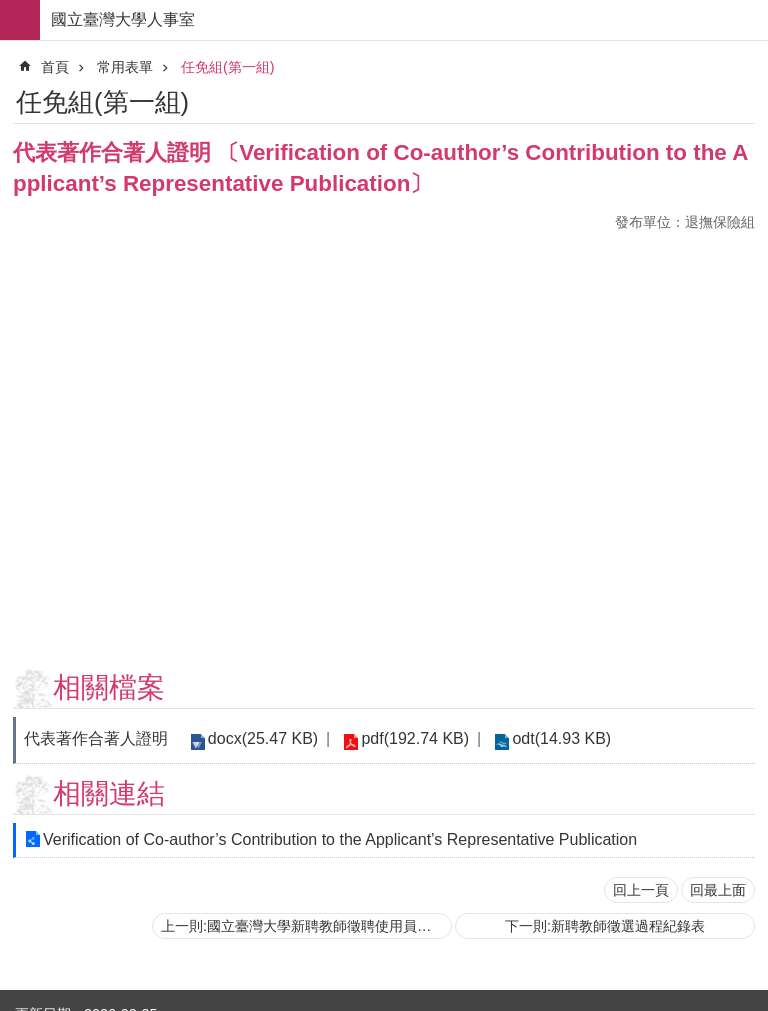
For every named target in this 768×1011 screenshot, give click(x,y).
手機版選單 (20, 20)
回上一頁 (641, 890)
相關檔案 (109, 687)
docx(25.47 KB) (261, 738)
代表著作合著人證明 (96, 738)
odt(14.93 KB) (552, 738)
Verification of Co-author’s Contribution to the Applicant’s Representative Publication (340, 839)
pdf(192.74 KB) (410, 738)
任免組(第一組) (228, 67)
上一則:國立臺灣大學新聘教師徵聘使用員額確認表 (306, 926)
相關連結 (109, 793)
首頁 (55, 67)
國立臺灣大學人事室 (123, 19)
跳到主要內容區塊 (10, 10)
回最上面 (718, 890)
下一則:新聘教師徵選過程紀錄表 (605, 926)
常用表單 (125, 67)
